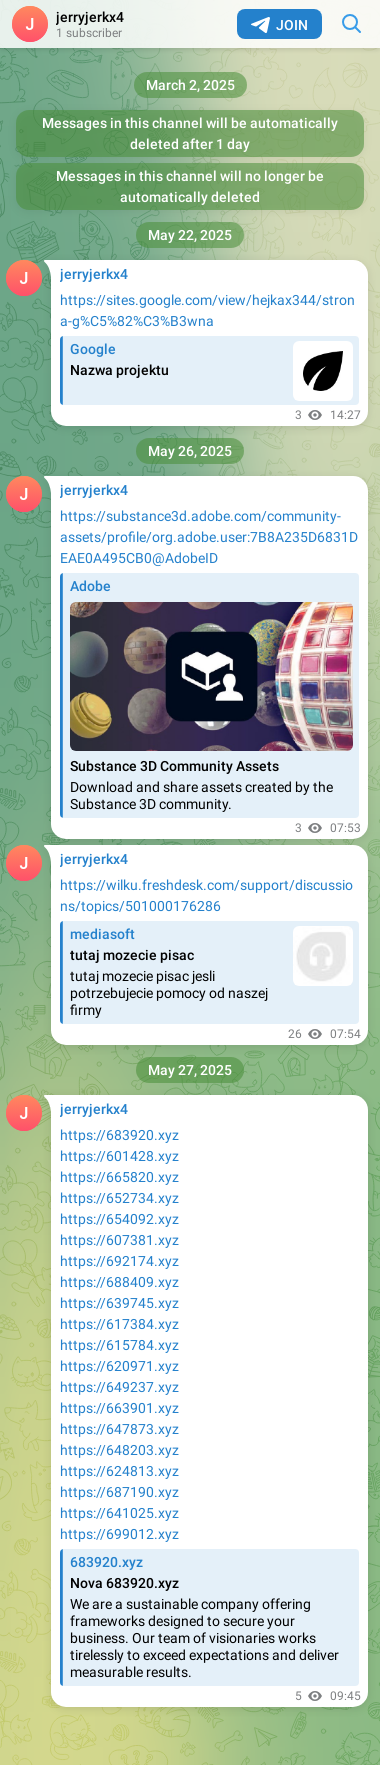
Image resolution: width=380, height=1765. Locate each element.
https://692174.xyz (119, 1261)
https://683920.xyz (119, 1135)
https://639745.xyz (119, 1303)
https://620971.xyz (119, 1366)
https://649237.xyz (119, 1387)
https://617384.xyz (119, 1324)
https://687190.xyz (119, 1492)
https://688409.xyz (119, 1282)
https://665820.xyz (119, 1177)
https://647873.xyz (119, 1429)
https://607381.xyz (119, 1240)
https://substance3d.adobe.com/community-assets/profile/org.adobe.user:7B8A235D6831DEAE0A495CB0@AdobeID (209, 537)
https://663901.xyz (119, 1408)
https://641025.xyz (119, 1513)
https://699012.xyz (119, 1534)
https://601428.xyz (119, 1156)
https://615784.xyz (119, 1345)
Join (279, 25)
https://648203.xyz (119, 1450)
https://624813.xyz (119, 1471)
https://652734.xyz (119, 1198)
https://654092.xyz (119, 1219)
